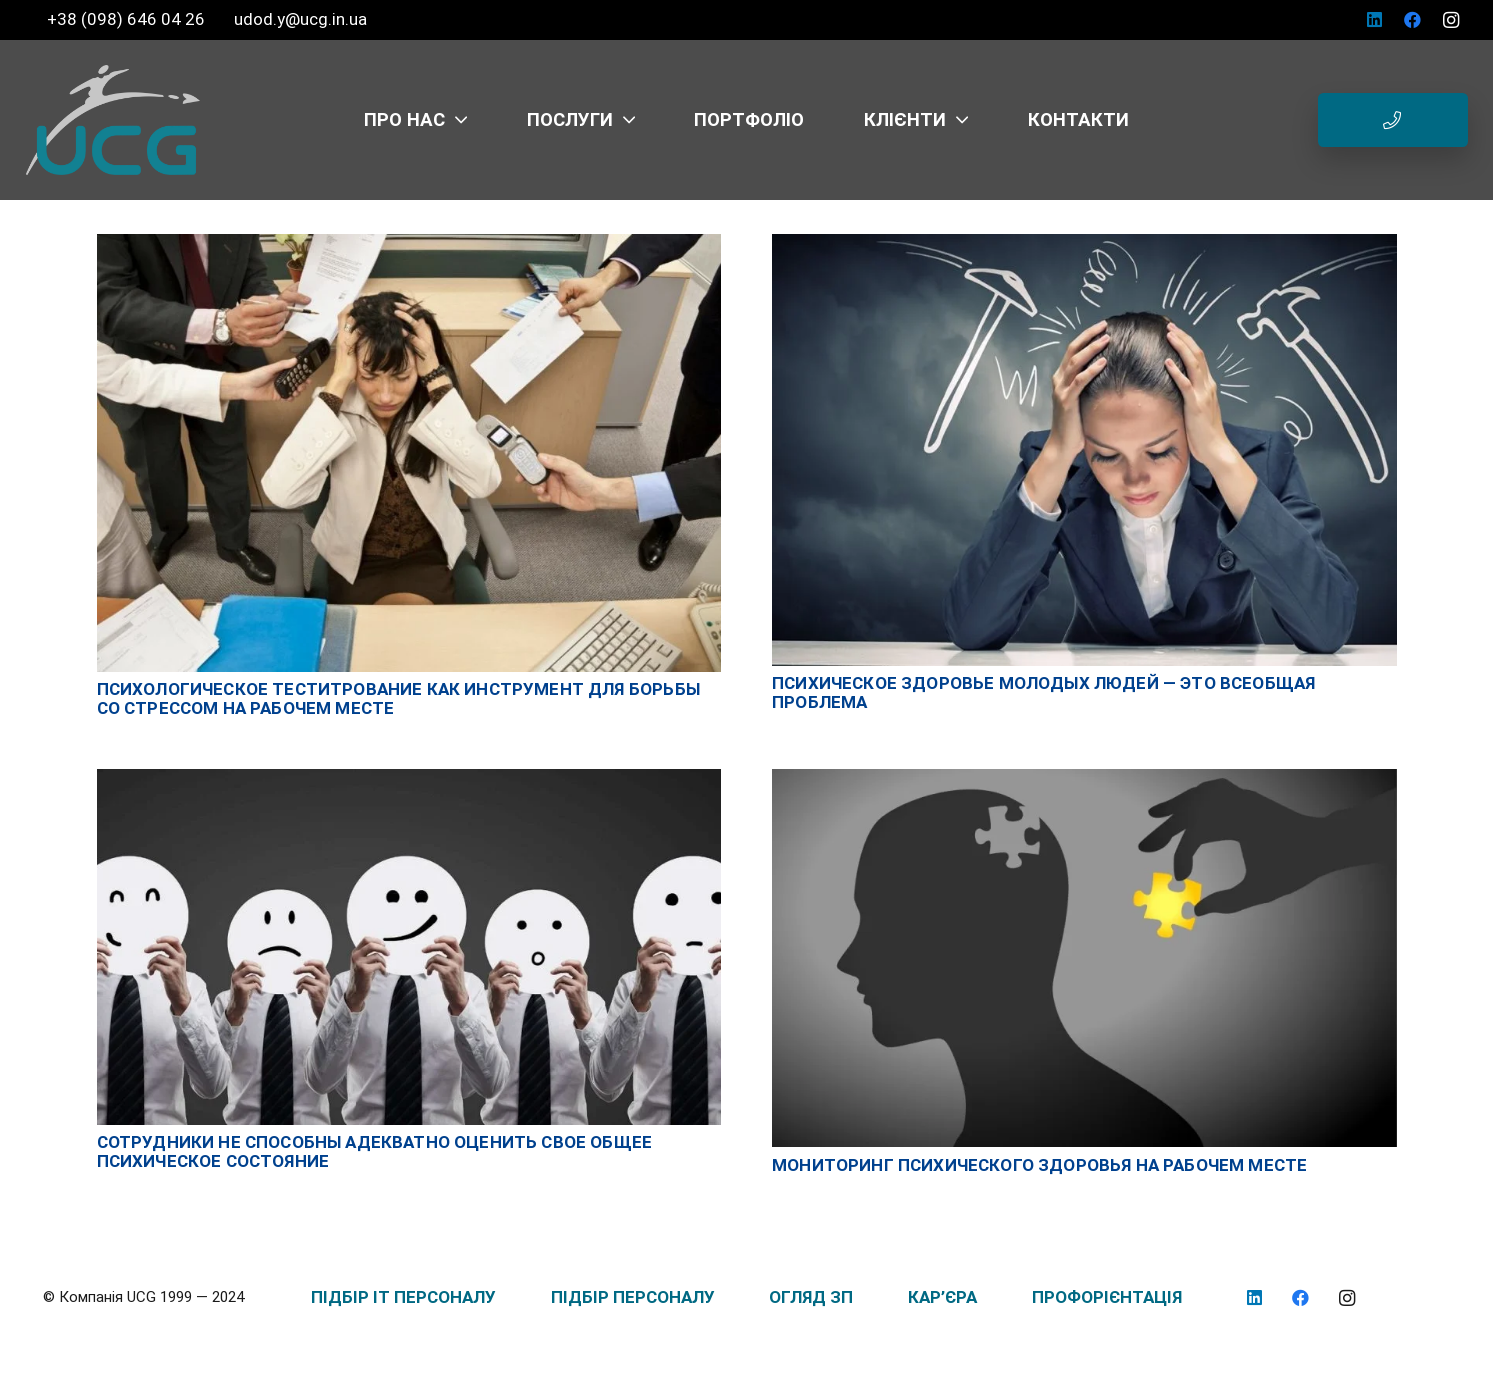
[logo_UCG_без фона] (113, 120)
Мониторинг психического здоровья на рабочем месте (1039, 1165)
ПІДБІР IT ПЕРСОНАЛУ (403, 1297)
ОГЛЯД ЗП (811, 1297)
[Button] (1393, 120)
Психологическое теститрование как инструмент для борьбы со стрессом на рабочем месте (398, 698)
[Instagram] (1451, 20)
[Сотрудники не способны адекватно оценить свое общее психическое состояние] (409, 779)
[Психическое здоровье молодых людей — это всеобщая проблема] (1084, 244)
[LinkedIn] (1375, 20)
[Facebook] (1413, 20)
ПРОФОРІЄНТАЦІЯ (1107, 1297)
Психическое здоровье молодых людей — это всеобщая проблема (1043, 692)
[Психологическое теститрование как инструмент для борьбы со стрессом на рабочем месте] (409, 244)
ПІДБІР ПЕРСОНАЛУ (633, 1297)
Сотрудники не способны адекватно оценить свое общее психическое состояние (375, 1151)
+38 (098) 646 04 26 (128, 19)
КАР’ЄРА (942, 1297)
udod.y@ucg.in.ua (300, 19)
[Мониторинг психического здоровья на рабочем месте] (1084, 779)
